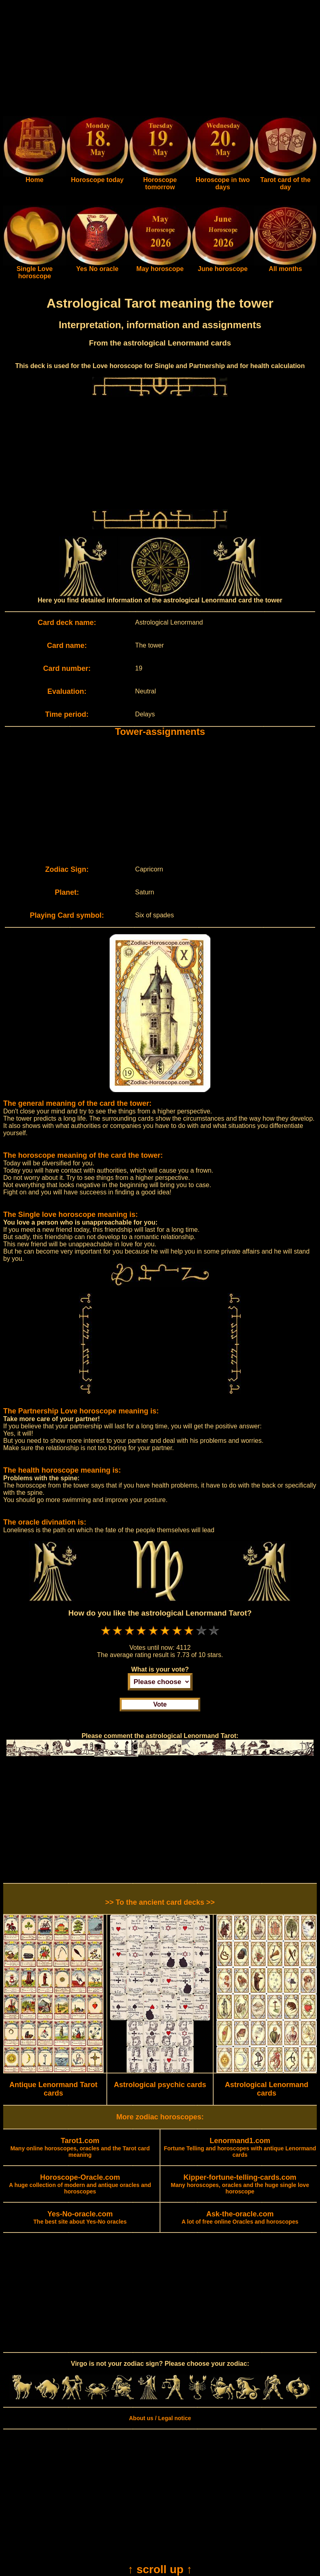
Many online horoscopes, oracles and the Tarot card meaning (80, 2148)
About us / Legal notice (160, 2418)
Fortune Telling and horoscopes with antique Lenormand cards (240, 2148)
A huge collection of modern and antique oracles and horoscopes (80, 2185)
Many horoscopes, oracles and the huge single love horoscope (240, 2185)
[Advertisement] (160, 59)
